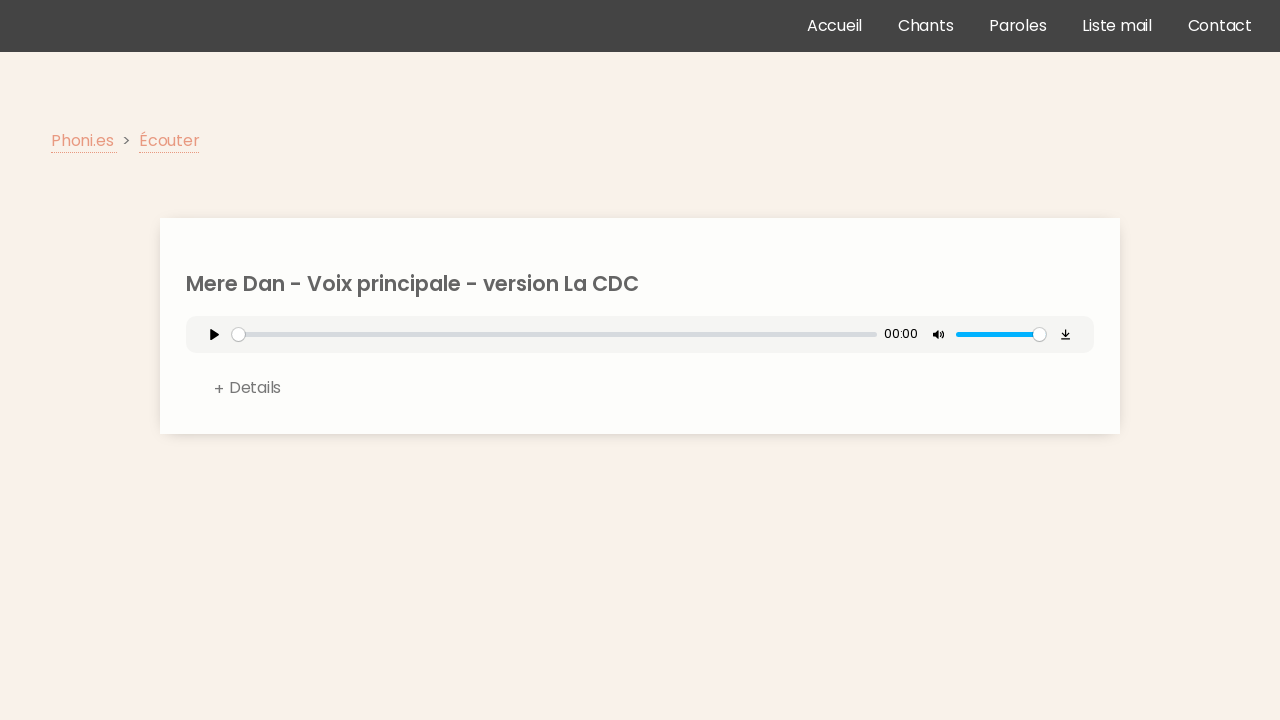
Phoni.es (84, 140)
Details (255, 387)
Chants (926, 25)
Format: (654, 392)
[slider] (554, 334)
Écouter (169, 140)
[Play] (214, 334)
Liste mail (1117, 25)
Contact (1220, 25)
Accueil (834, 25)
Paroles (1017, 25)
